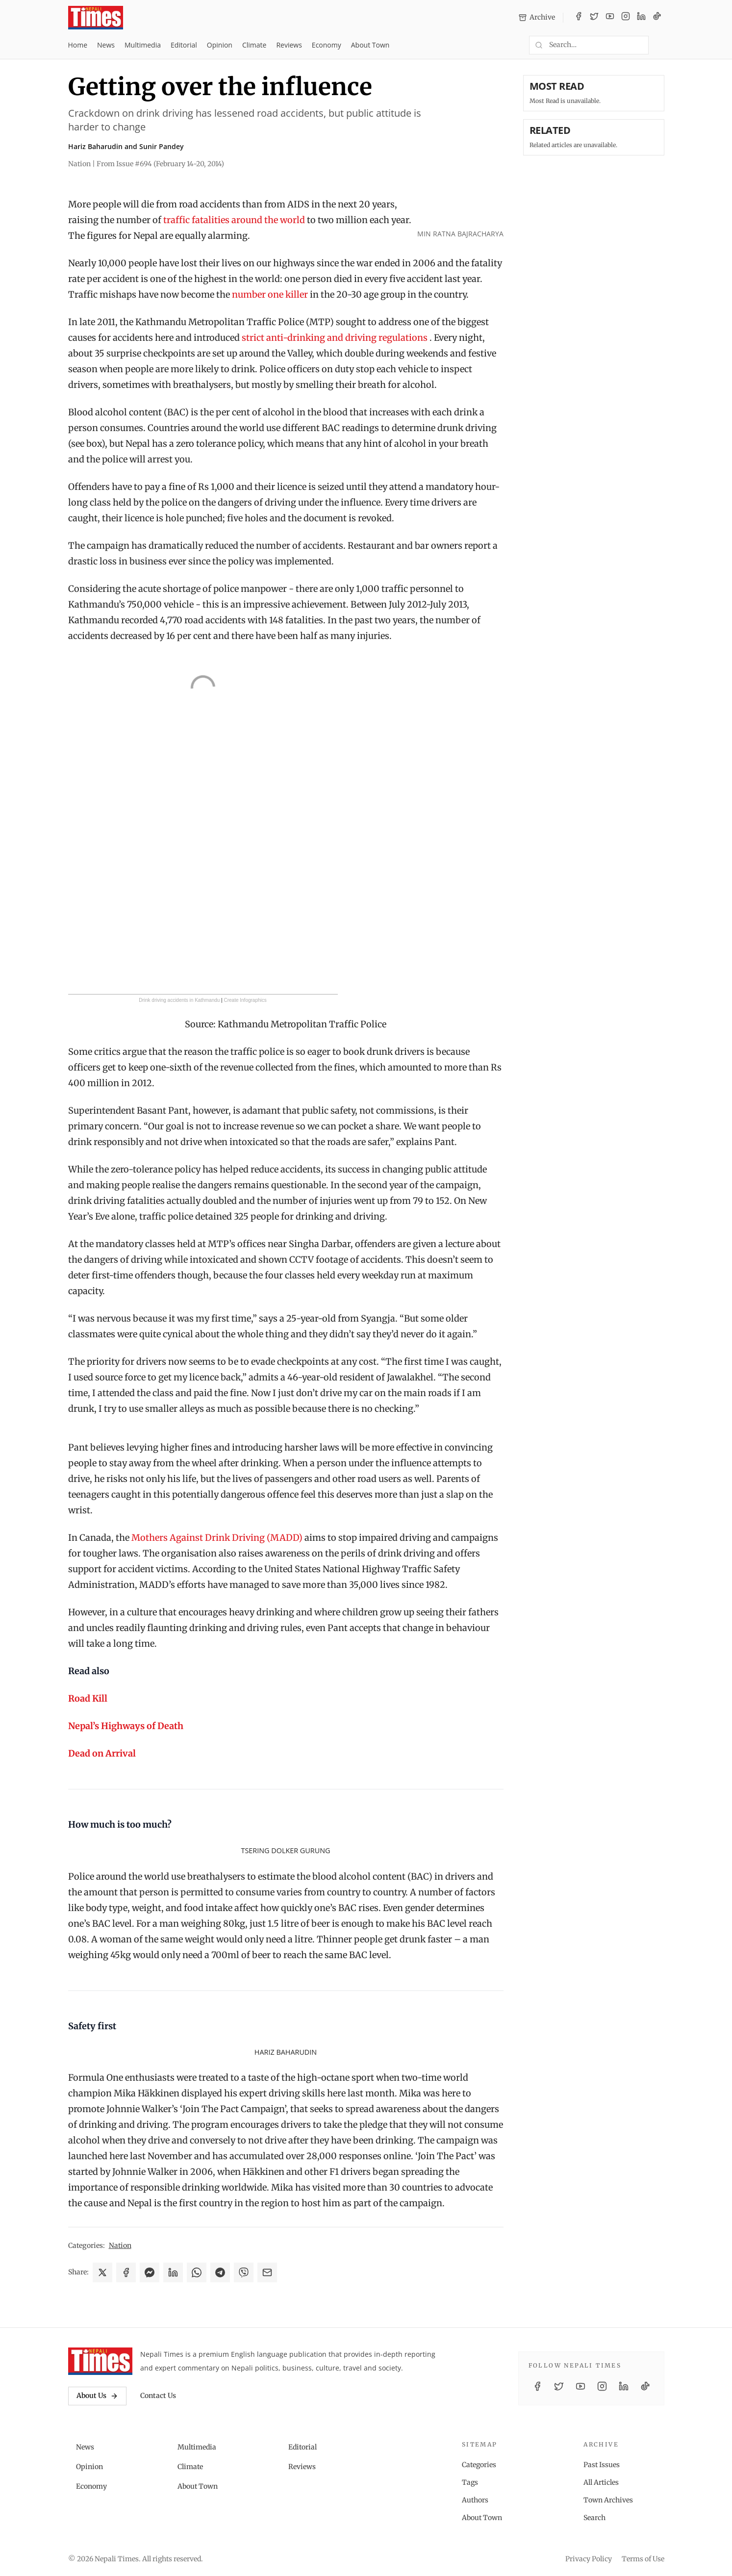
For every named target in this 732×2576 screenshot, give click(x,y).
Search (594, 2517)
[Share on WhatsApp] (196, 2272)
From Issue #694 (160, 163)
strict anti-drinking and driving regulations (335, 337)
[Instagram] (625, 17)
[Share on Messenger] (149, 2272)
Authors (475, 2500)
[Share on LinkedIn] (173, 2272)
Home (78, 45)
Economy (326, 45)
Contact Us (158, 2395)
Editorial (184, 45)
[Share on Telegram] (220, 2272)
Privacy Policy (588, 2558)
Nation (120, 2245)
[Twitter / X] (594, 17)
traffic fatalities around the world (234, 220)
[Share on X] (102, 2272)
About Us (97, 2395)
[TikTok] (657, 17)
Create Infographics (245, 1000)
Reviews (289, 45)
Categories (479, 2464)
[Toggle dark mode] (660, 45)
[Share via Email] (267, 2272)
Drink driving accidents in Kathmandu (179, 1000)
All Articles (601, 2482)
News (106, 45)
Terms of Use (643, 2558)
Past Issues (601, 2464)
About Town (370, 45)
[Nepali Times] (100, 2361)
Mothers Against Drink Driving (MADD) (217, 1537)
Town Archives (608, 2500)
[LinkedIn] (641, 17)
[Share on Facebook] (126, 2272)
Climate (254, 45)
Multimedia (143, 45)
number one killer (270, 294)
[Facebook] (578, 17)
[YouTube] (610, 17)
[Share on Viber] (243, 2272)
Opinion (219, 45)
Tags (470, 2482)
